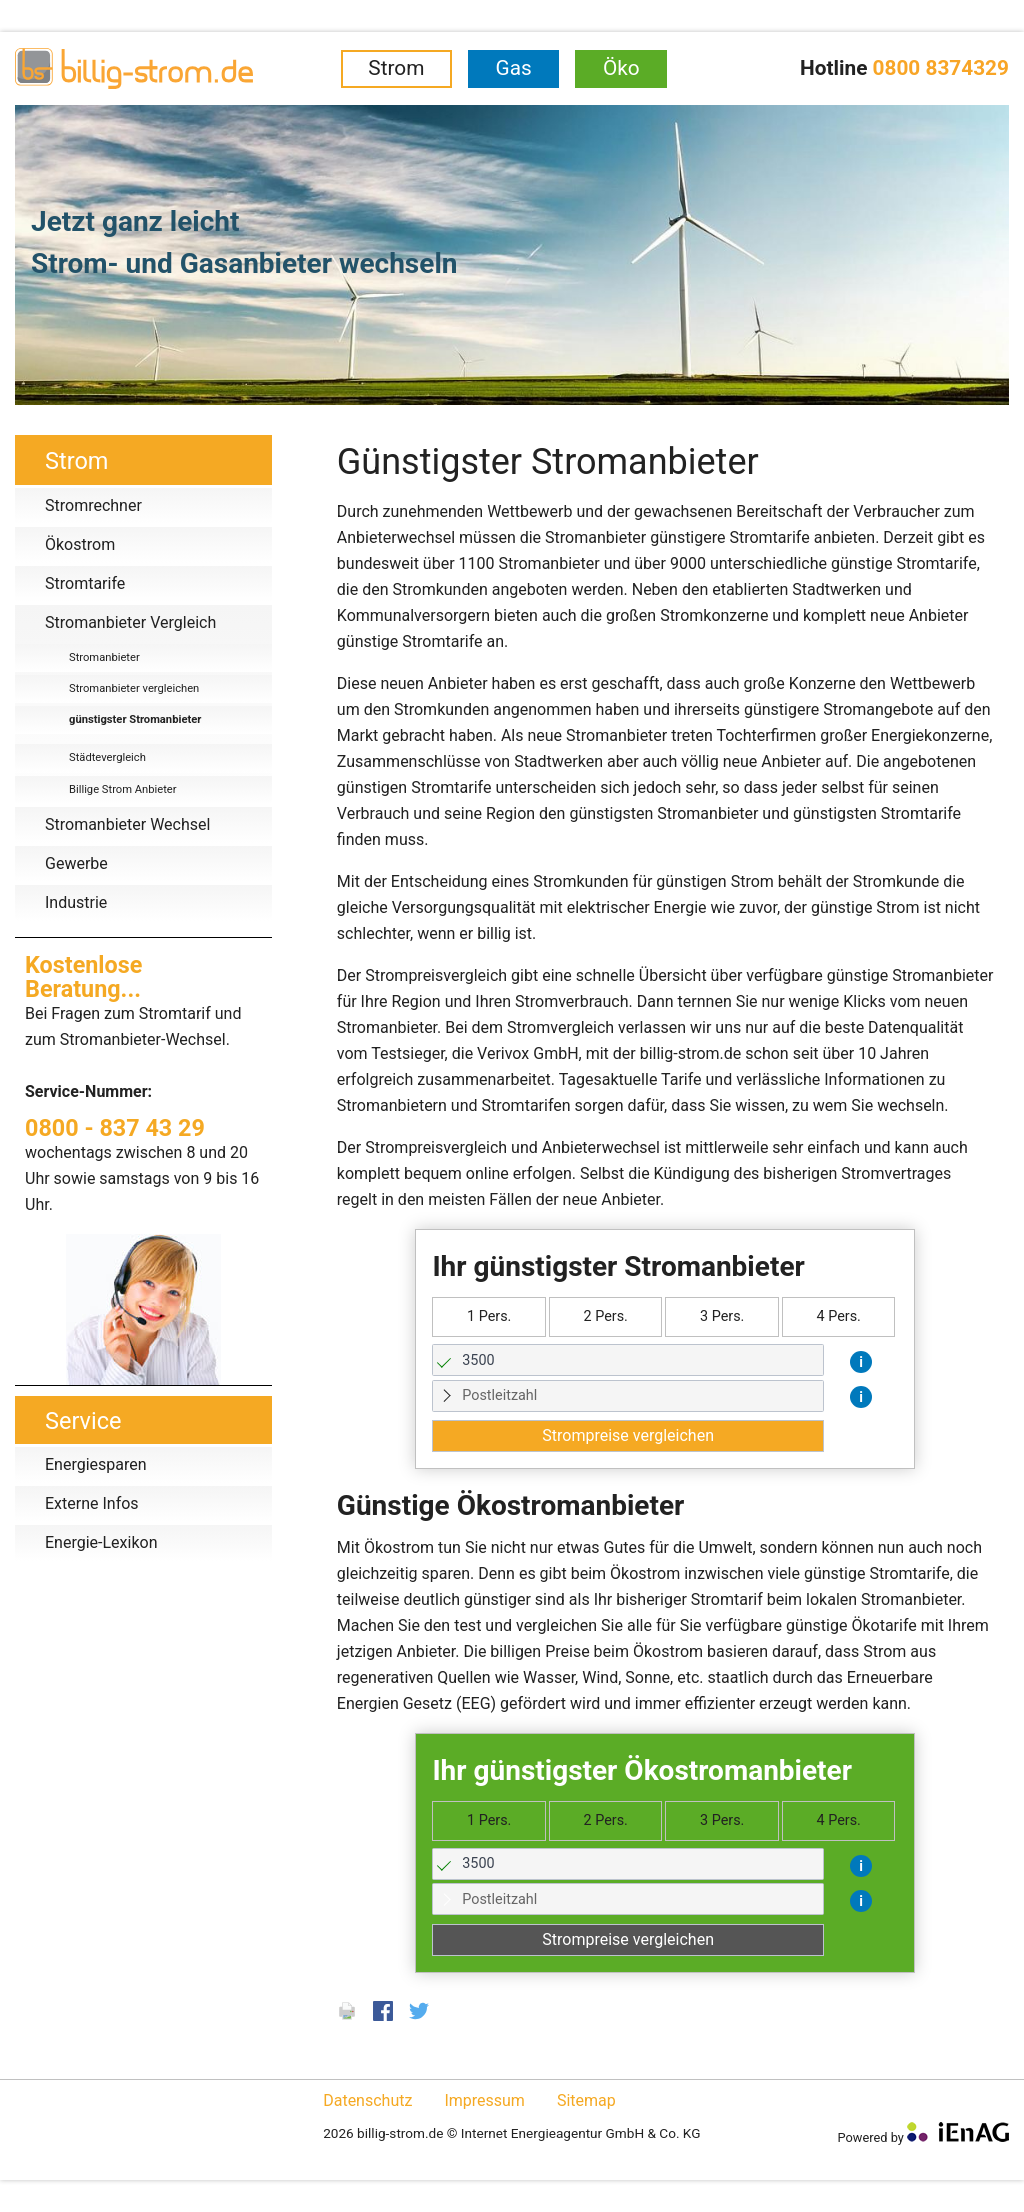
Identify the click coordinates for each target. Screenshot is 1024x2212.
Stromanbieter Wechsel (127, 824)
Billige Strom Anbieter (123, 789)
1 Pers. (489, 1316)
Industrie (76, 902)
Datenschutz (367, 2100)
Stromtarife (85, 583)
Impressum (484, 2100)
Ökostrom (80, 544)
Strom (396, 68)
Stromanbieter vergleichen (134, 688)
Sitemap (586, 2100)
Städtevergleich (107, 757)
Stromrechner (93, 505)
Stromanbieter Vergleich (130, 622)
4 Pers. (838, 1316)
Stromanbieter (104, 657)
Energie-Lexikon (101, 1542)
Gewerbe (76, 863)
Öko (621, 68)
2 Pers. (605, 1316)
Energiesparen (96, 1464)
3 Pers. (722, 1316)
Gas (514, 68)
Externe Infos (92, 1503)
